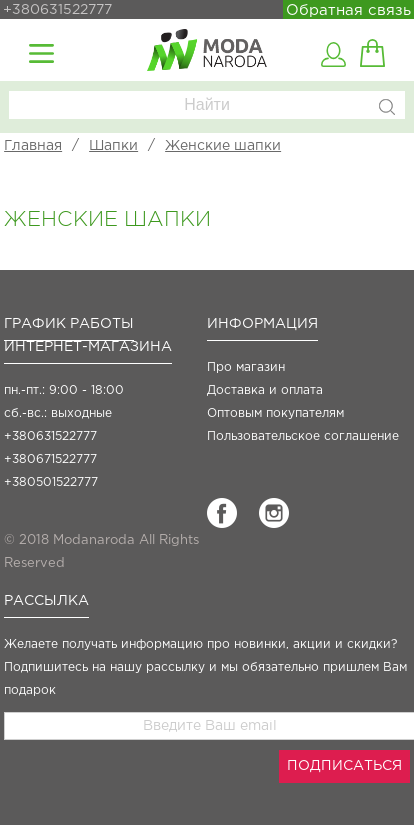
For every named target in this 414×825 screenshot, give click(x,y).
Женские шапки (223, 146)
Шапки (113, 146)
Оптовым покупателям (275, 413)
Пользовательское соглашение (303, 436)
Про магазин (246, 367)
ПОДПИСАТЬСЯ (344, 766)
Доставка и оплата (265, 390)
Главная (33, 146)
